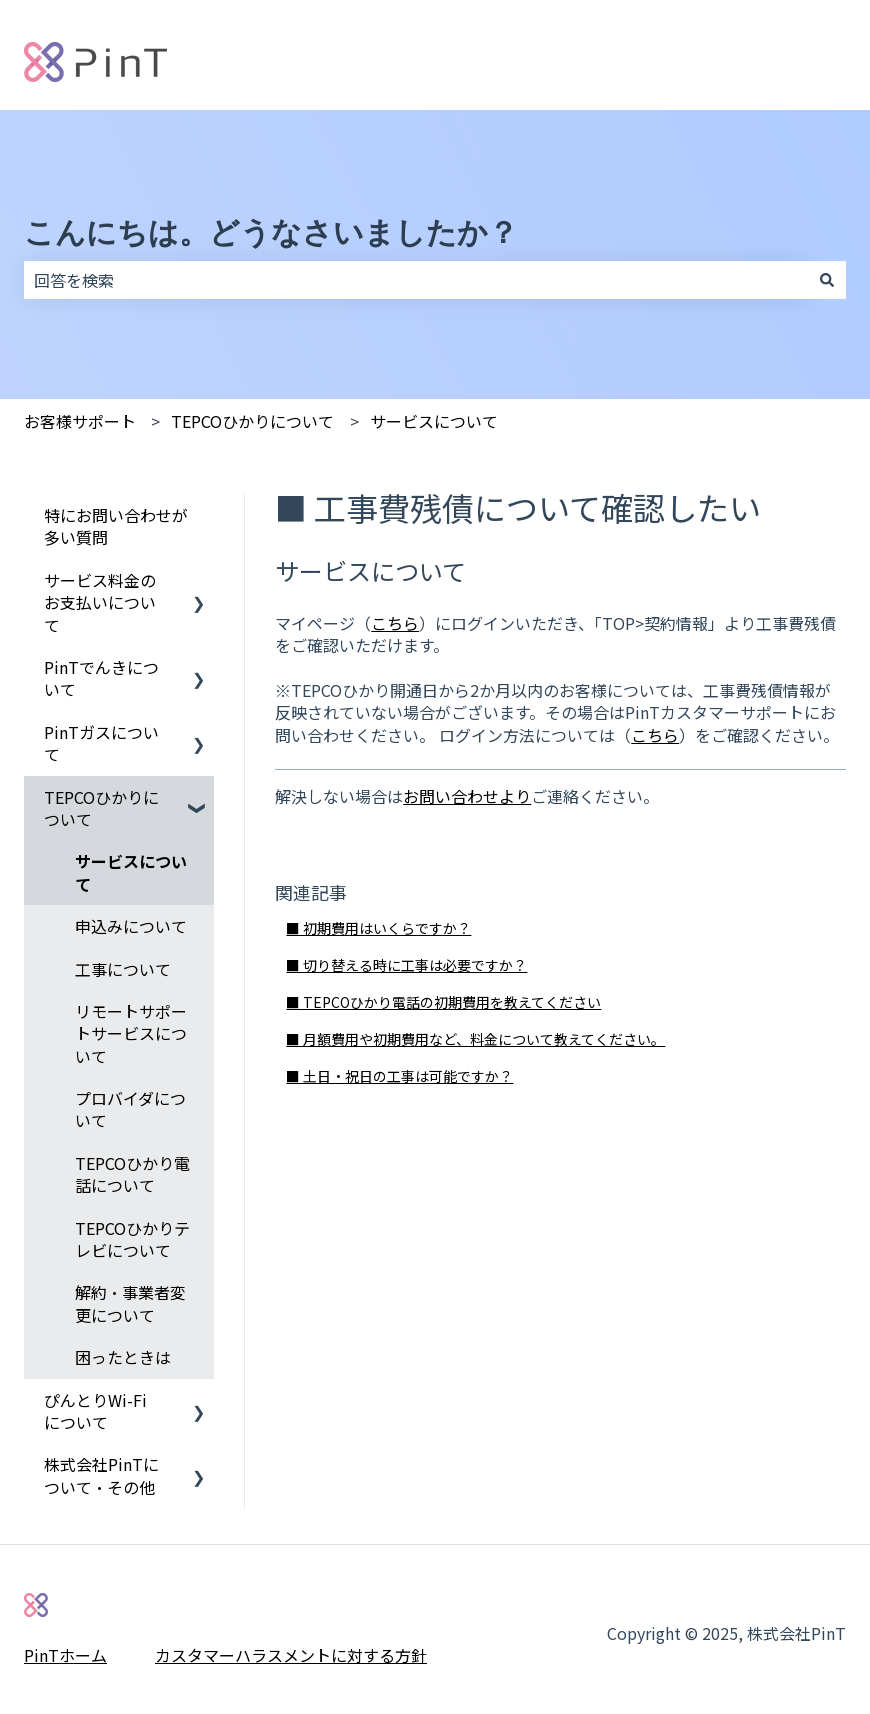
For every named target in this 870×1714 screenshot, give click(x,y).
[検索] (827, 280)
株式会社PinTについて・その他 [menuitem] (101, 1475)
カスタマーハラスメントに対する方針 (291, 1655)
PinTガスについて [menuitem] (101, 743)
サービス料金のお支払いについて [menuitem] (100, 602)
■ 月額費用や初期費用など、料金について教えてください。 (475, 1039)
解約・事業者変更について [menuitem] (130, 1303)
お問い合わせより (467, 796)
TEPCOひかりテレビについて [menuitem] (132, 1239)
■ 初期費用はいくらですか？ (378, 928)
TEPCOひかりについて (252, 421)
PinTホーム (65, 1655)
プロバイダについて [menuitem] (130, 1109)
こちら (395, 623)
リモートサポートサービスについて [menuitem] (131, 1033)
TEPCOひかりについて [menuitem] (101, 808)
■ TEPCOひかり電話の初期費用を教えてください (443, 1002)
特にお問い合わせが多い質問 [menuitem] (116, 526)
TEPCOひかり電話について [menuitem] (132, 1174)
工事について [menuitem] (123, 969)
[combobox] (416, 280)
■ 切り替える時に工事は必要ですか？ (406, 965)
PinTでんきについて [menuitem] (101, 678)
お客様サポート (80, 421)
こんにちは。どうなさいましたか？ (271, 232)
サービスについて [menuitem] (131, 872)
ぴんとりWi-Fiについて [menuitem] (95, 1411)
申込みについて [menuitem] (131, 926)
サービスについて (434, 421)
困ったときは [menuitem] (123, 1357)
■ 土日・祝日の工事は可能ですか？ (399, 1076)
